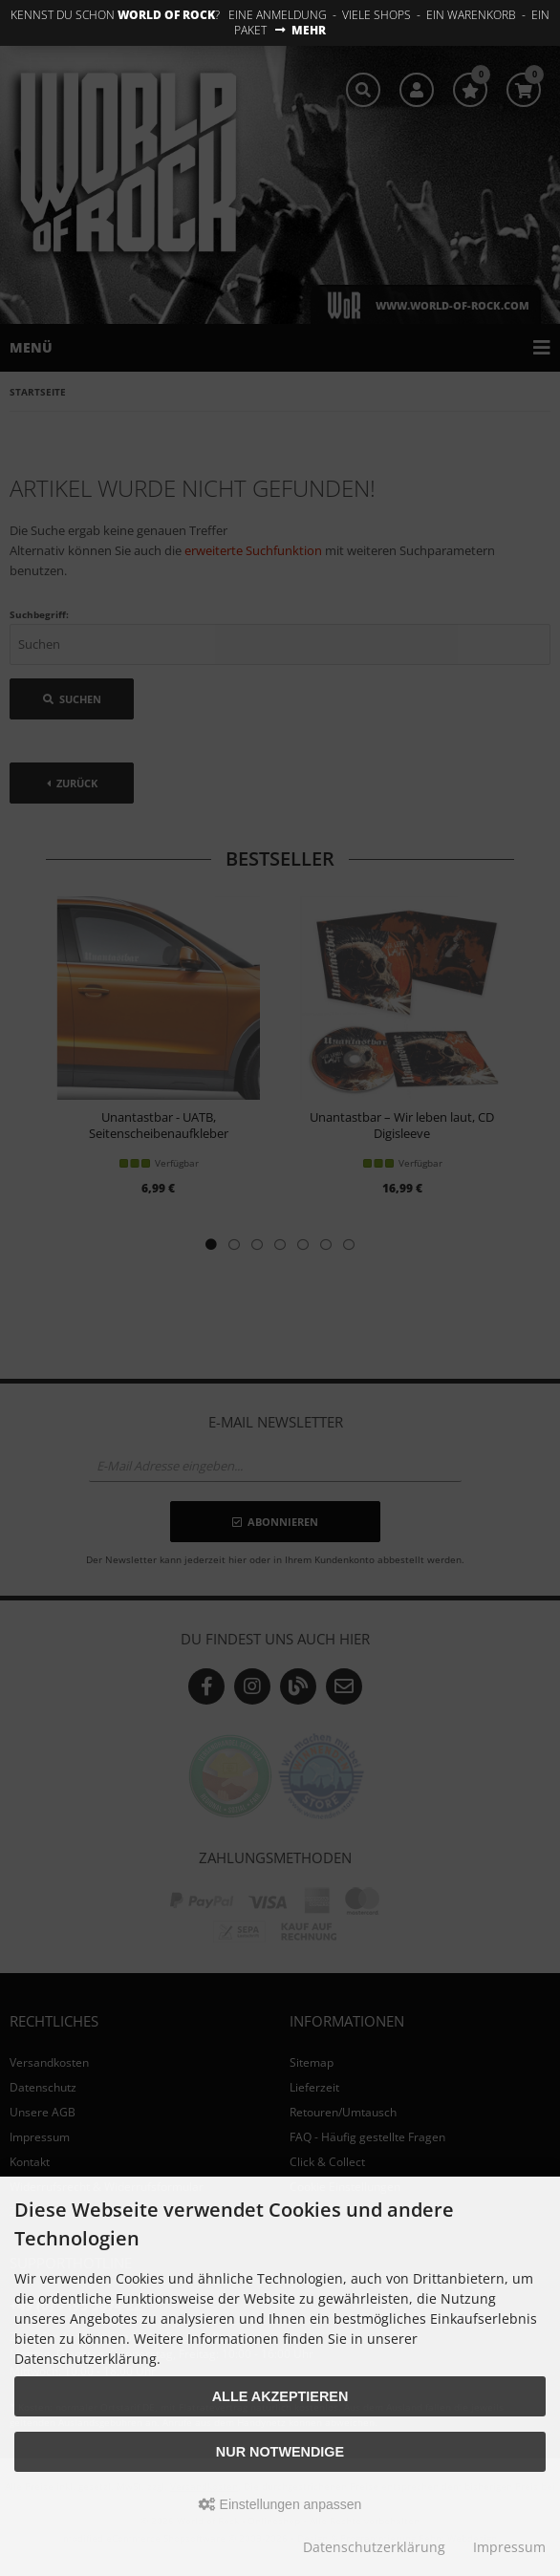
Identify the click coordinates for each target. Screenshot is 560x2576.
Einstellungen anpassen (280, 2504)
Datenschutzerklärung (374, 2547)
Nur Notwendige (280, 2451)
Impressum (509, 2547)
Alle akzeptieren (280, 2396)
